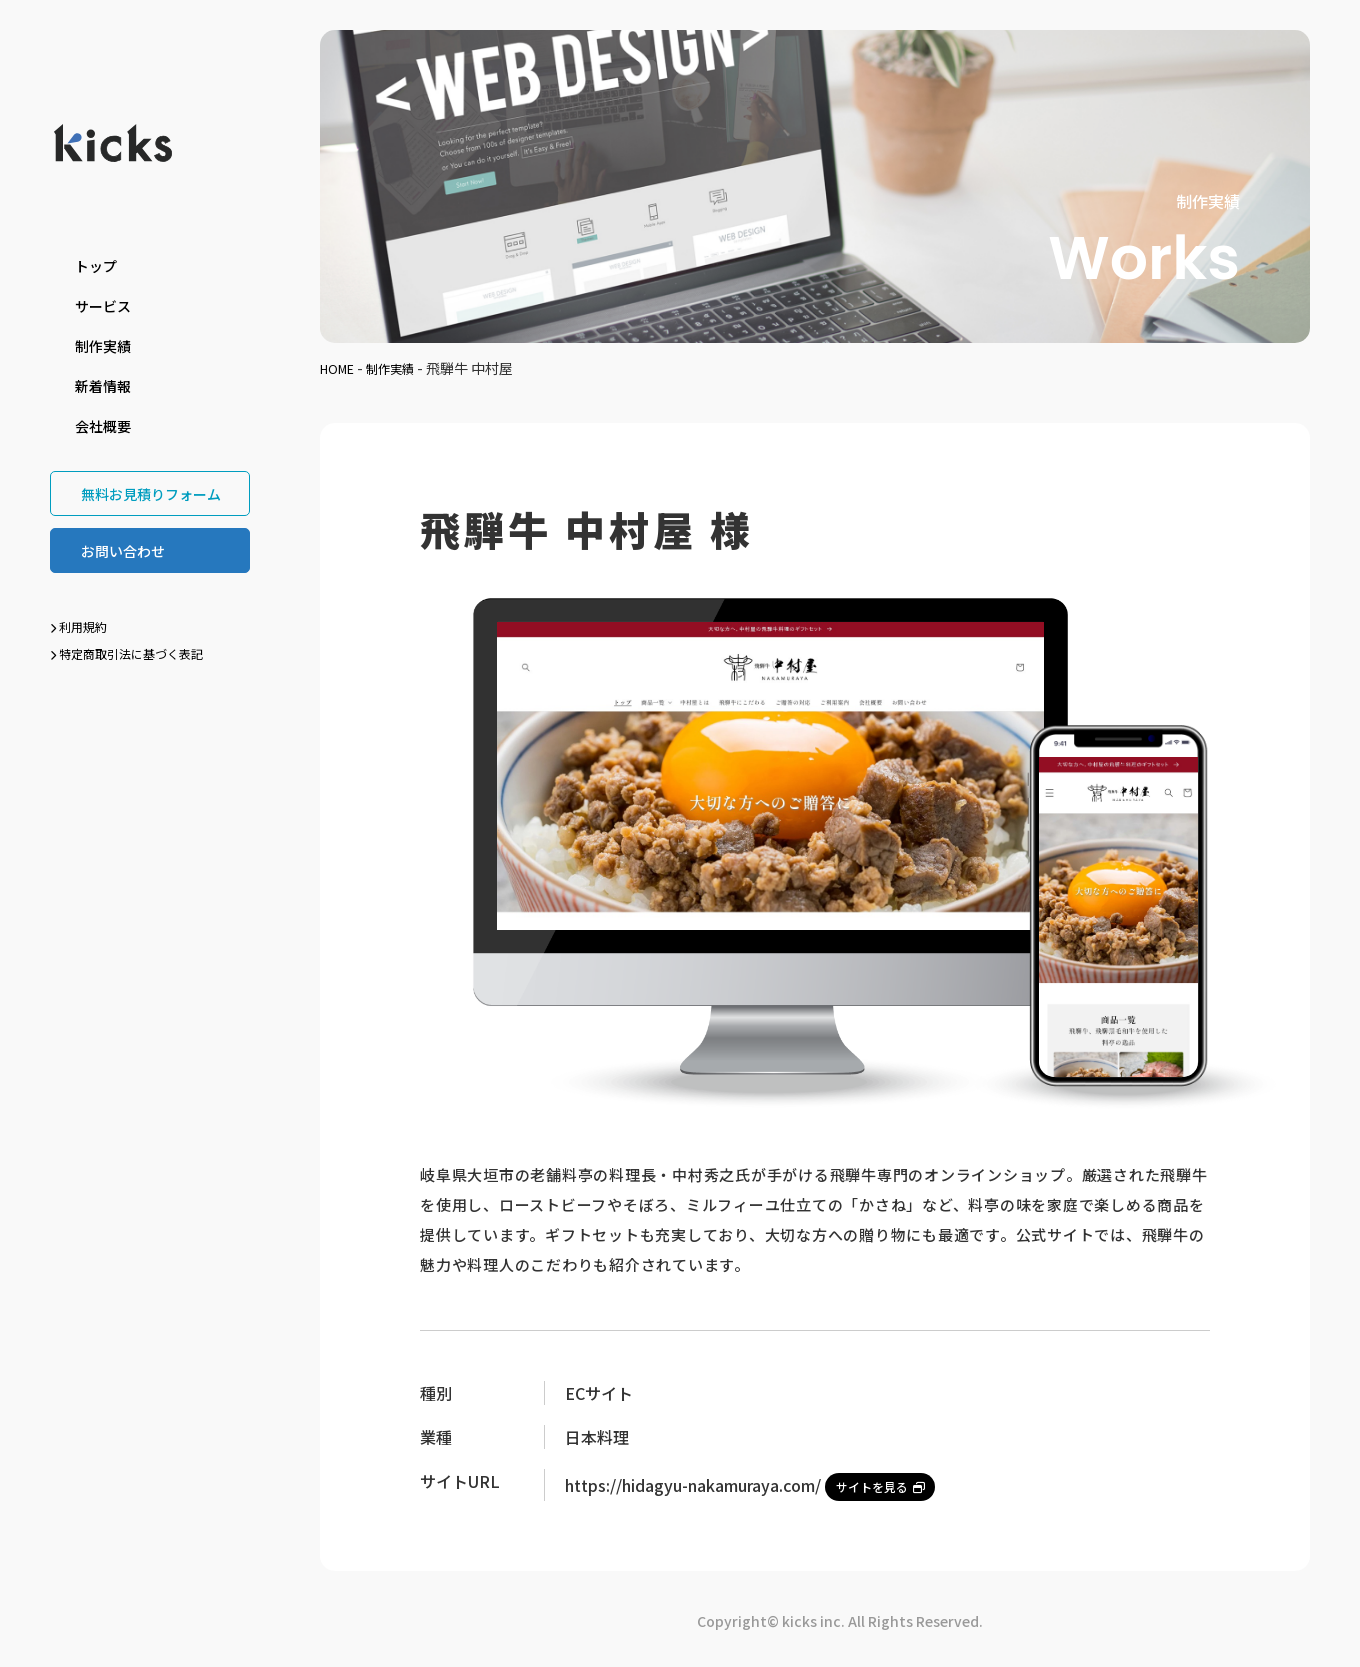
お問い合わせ (123, 551)
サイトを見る (886, 1482)
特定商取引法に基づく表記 (126, 653)
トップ (96, 266)
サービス (103, 306)
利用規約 (78, 626)
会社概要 (103, 426)
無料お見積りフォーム (151, 494)
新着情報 (103, 386)
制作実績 (103, 346)
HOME (340, 368)
